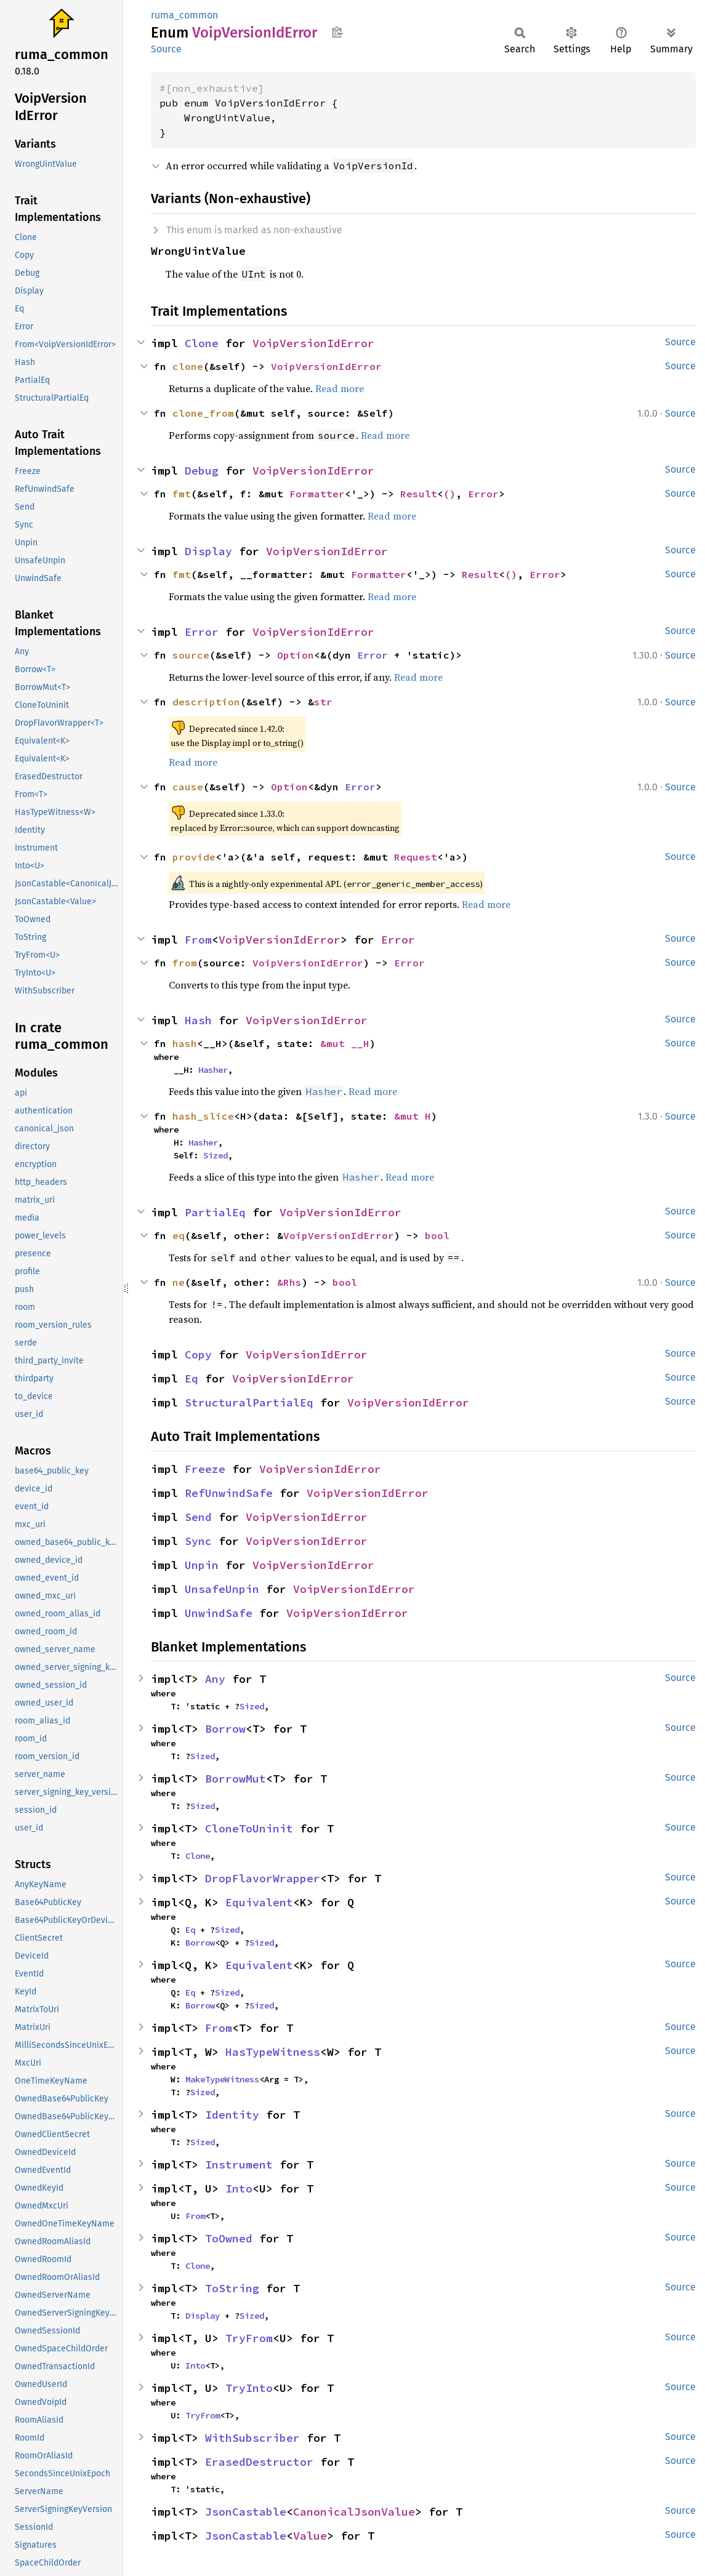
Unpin (202, 1565)
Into (238, 2188)
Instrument (239, 2164)
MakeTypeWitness (222, 2079)
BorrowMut (235, 1779)
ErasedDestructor (259, 2462)
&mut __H (344, 1043)
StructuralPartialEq (249, 1402)
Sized (215, 1155)
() (449, 494)
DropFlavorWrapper (262, 1878)
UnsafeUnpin (222, 1589)
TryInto (249, 2388)
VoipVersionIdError (313, 343)
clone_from (203, 413)
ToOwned (228, 2238)
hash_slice (203, 1116)
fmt (181, 494)
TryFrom (249, 2338)
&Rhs (289, 1282)
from (184, 963)
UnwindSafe (218, 1613)
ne (178, 1282)
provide (194, 857)
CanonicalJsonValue (354, 2512)
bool (437, 1235)
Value (310, 2536)
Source (166, 49)
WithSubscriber (252, 2438)
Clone (202, 343)
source (190, 655)
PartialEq (215, 1212)
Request (415, 857)
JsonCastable (245, 2512)
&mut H (412, 1116)
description (206, 702)
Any (215, 1679)
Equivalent (259, 1902)
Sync (198, 1541)
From (198, 940)
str (323, 702)
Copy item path (337, 32)
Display (208, 551)
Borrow (225, 1729)
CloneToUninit (249, 1828)
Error (483, 494)
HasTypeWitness (272, 2052)
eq (178, 1235)
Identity (232, 2115)
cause (187, 786)
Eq (191, 1378)
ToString (232, 2288)
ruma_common (184, 15)
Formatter (317, 494)
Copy (198, 1354)
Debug (202, 470)
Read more (339, 388)
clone (187, 366)
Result (418, 494)
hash (184, 1043)
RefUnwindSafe (229, 1493)
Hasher (213, 1069)
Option (295, 655)
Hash (198, 1020)
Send (198, 1517)
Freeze (205, 1469)
